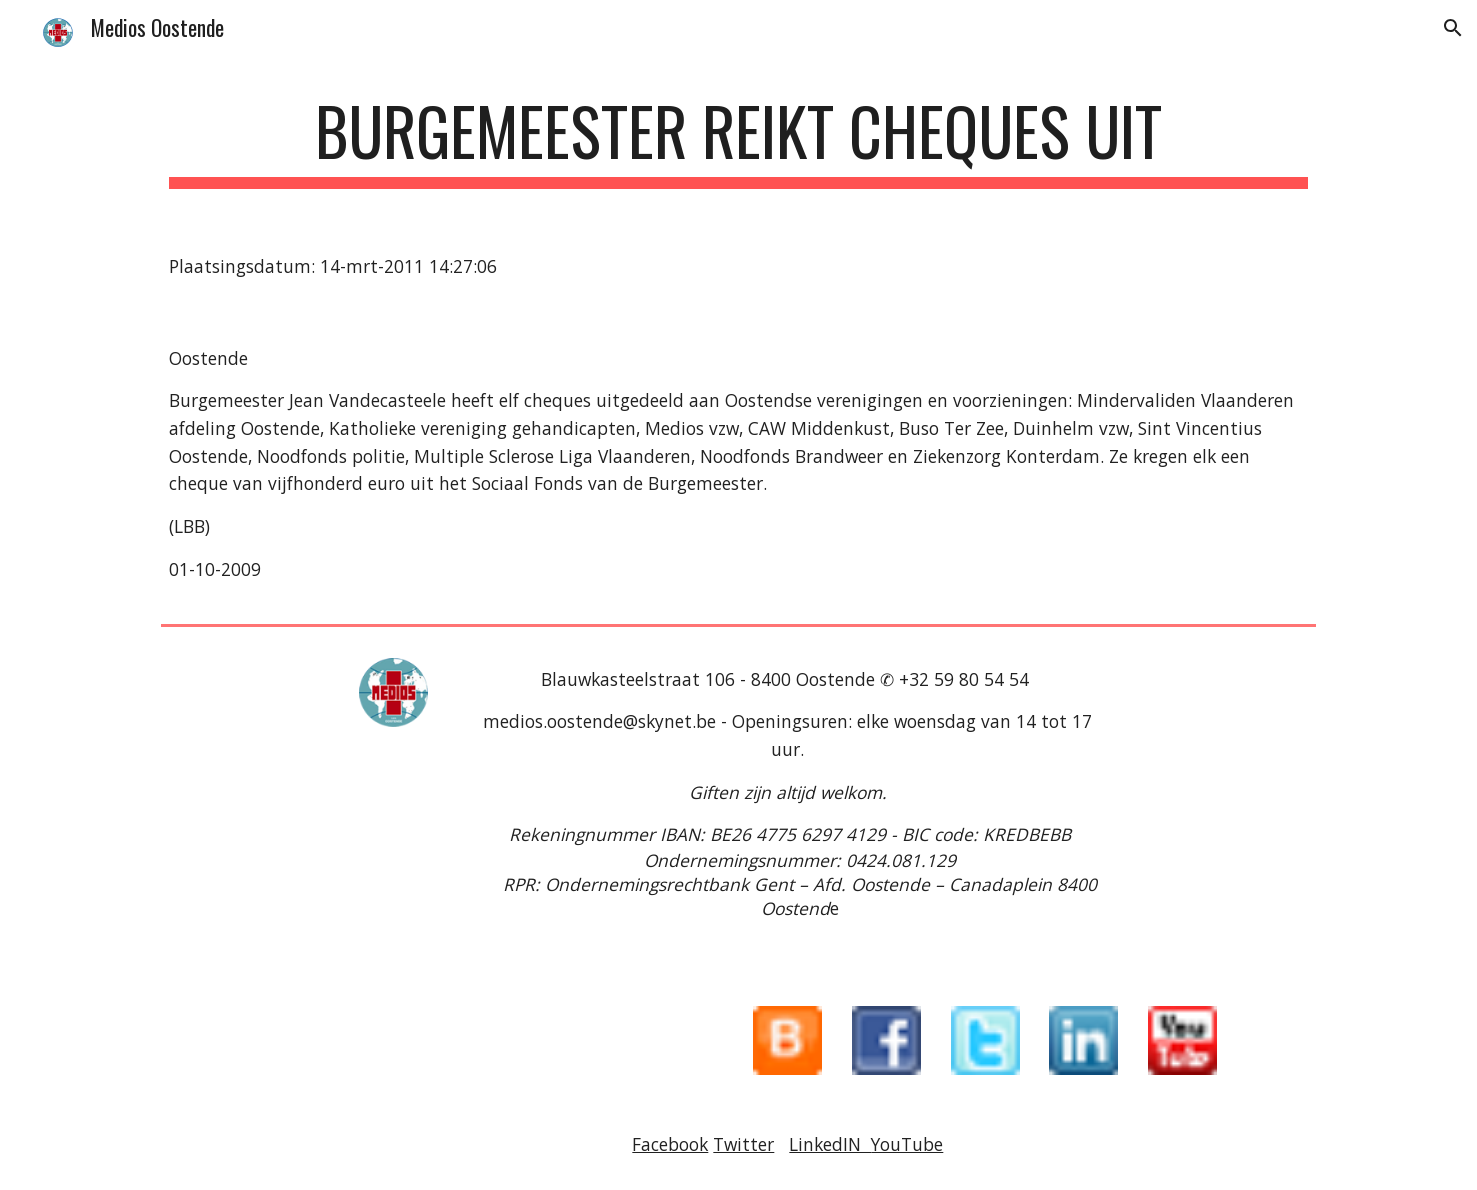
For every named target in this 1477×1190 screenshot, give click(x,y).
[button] (1453, 28)
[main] (738, 140)
